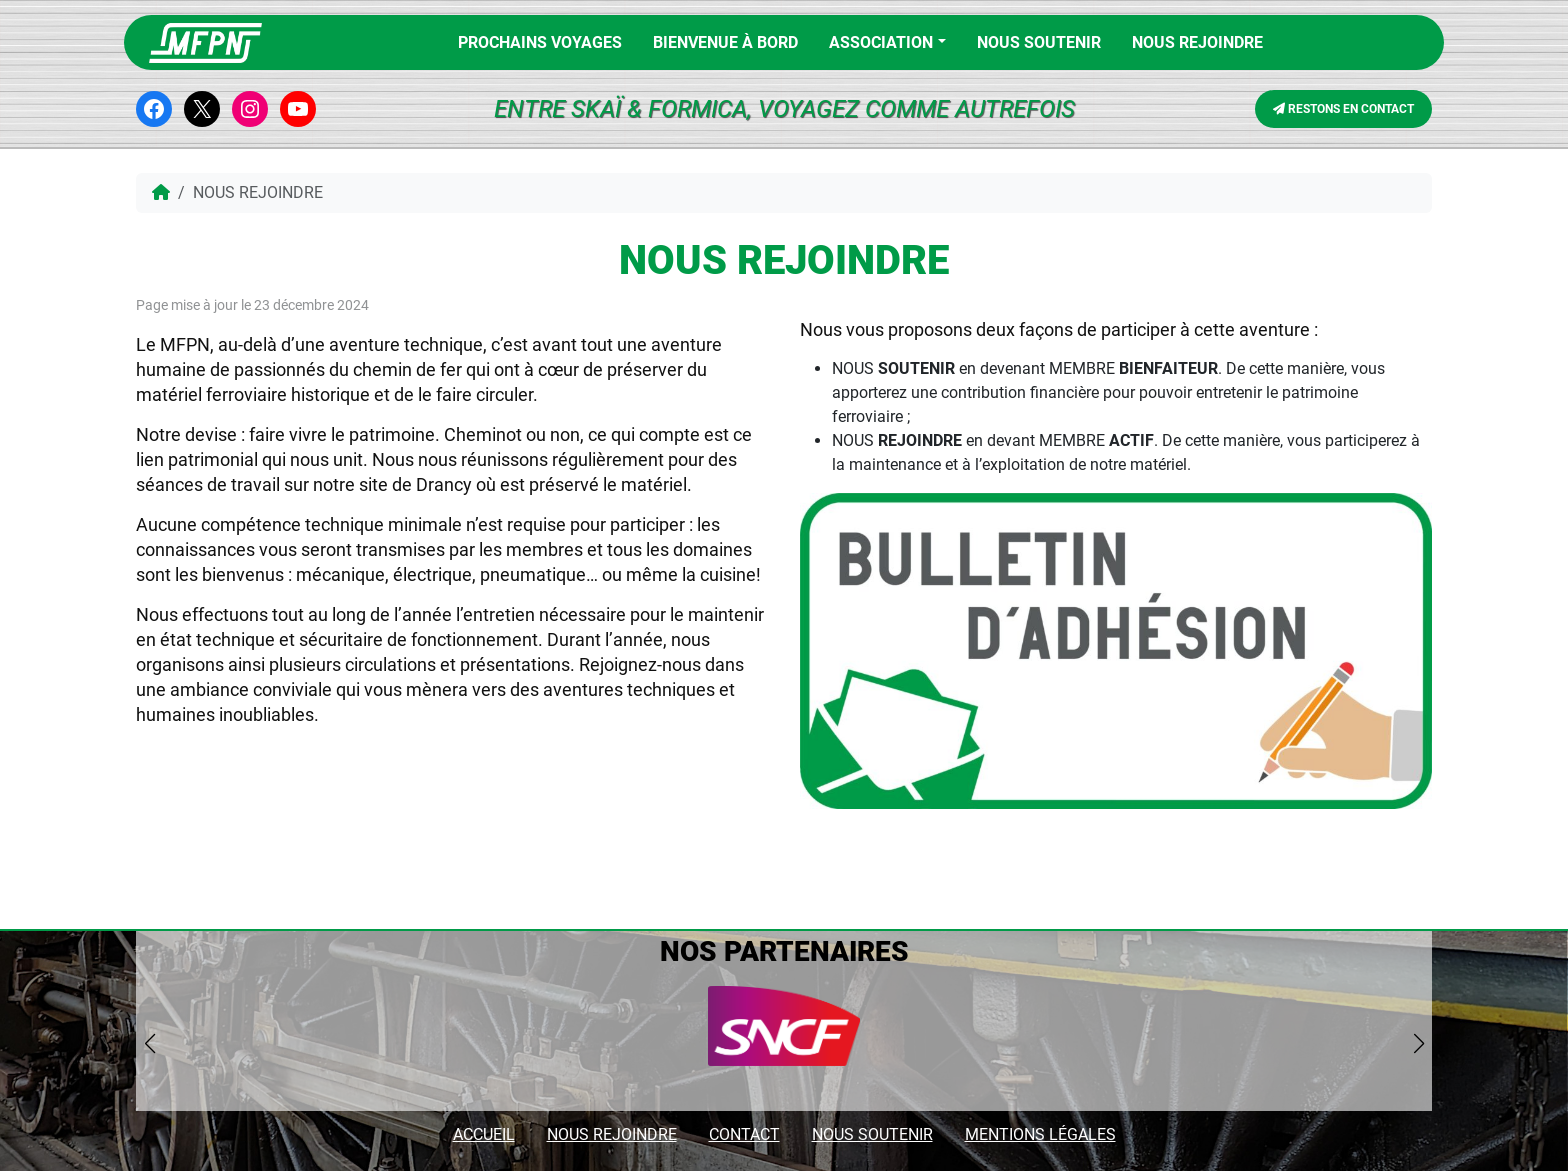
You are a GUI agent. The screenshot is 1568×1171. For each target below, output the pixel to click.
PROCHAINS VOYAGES (540, 42)
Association (881, 42)
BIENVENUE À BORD (725, 42)
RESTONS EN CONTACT (1343, 109)
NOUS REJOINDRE (1197, 42)
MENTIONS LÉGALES (1040, 1134)
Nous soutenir (1039, 42)
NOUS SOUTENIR (872, 1134)
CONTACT (744, 1134)
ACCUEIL (484, 1134)
